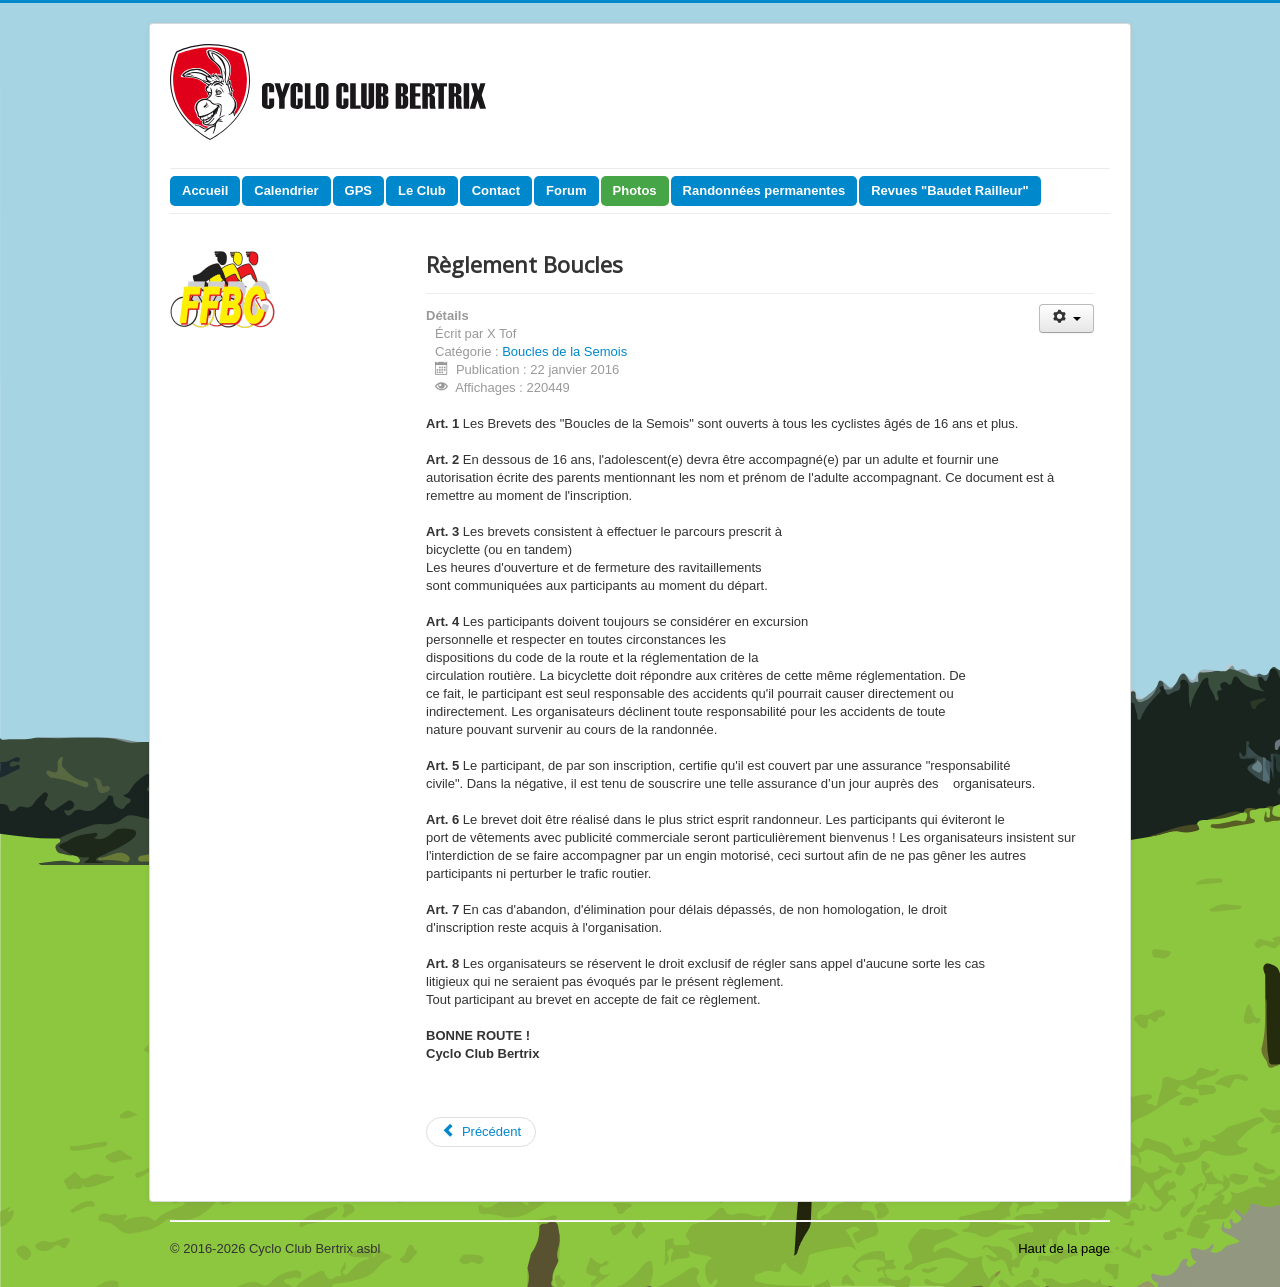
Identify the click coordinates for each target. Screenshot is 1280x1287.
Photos (635, 190)
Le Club (422, 190)
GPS (358, 190)
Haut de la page (1064, 1248)
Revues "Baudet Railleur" (950, 190)
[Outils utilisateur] (1066, 318)
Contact (496, 190)
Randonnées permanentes (764, 190)
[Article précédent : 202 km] (481, 1132)
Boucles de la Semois (564, 351)
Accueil (205, 190)
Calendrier (286, 190)
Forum (566, 190)
